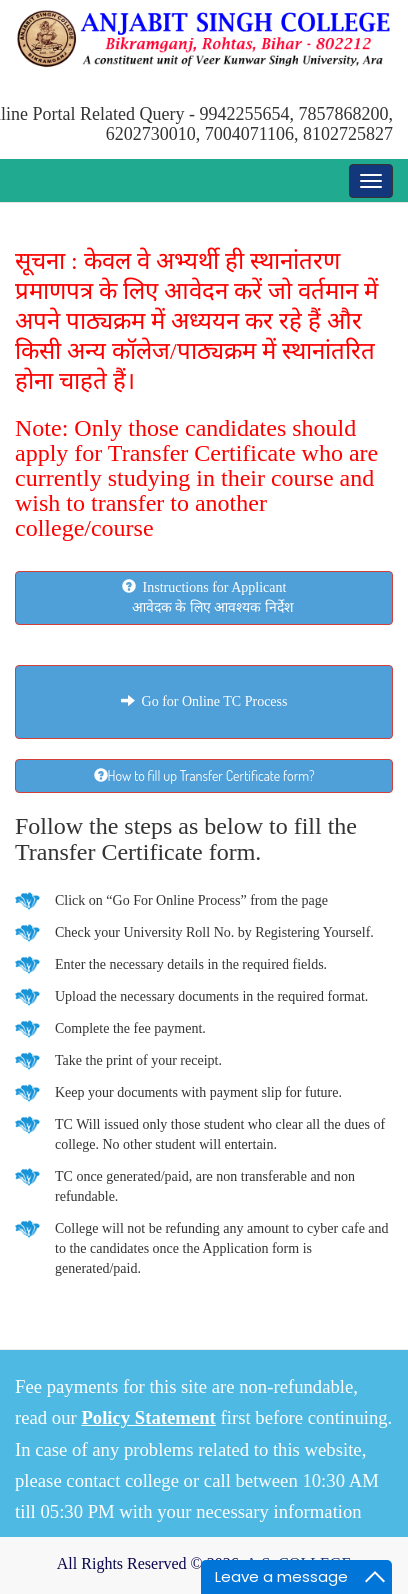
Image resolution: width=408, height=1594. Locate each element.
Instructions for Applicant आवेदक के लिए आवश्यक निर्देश (204, 597)
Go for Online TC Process (204, 701)
